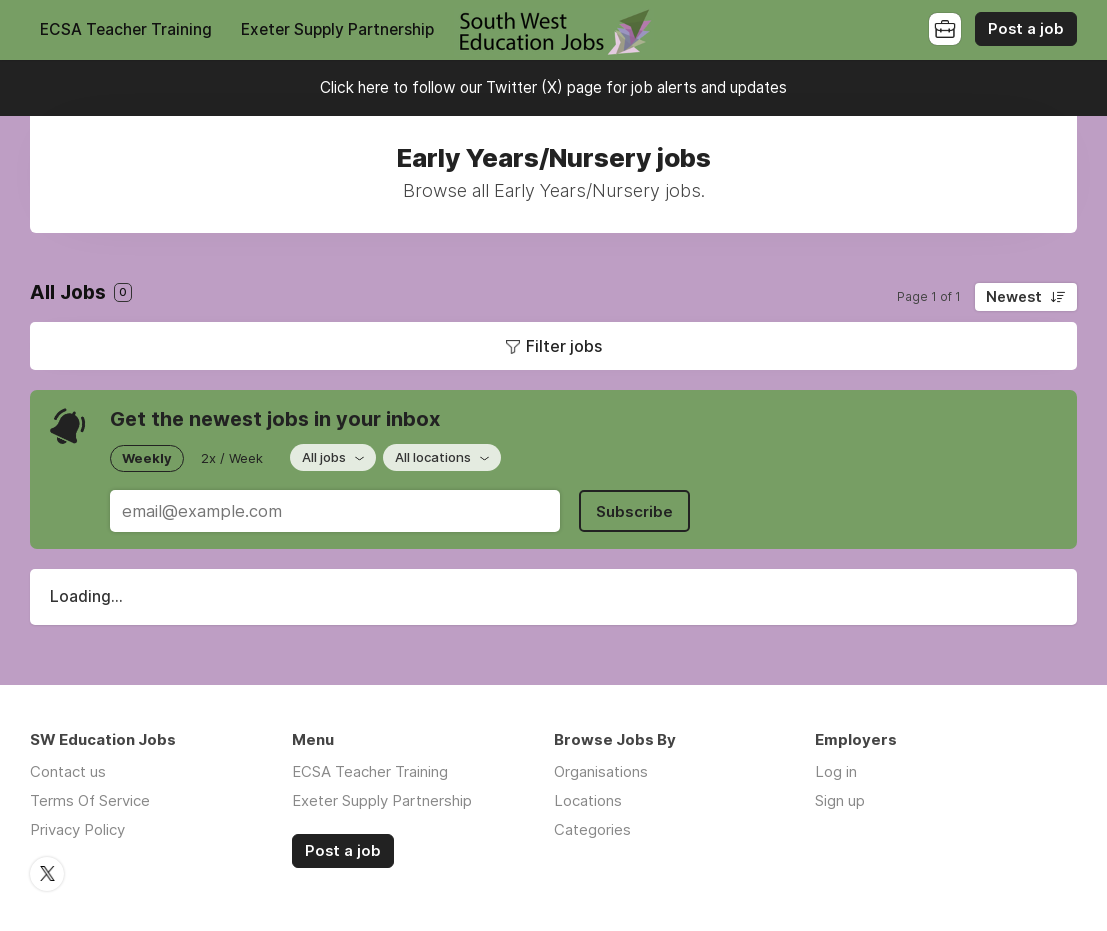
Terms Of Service (90, 800)
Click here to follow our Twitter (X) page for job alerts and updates (553, 87)
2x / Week (232, 458)
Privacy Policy (77, 829)
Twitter (47, 874)
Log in (836, 771)
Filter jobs (564, 346)
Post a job (1026, 29)
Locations (588, 800)
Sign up (840, 800)
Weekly (147, 458)
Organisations (601, 771)
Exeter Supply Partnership (337, 29)
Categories (592, 829)
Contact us (68, 771)
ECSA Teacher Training (126, 29)
